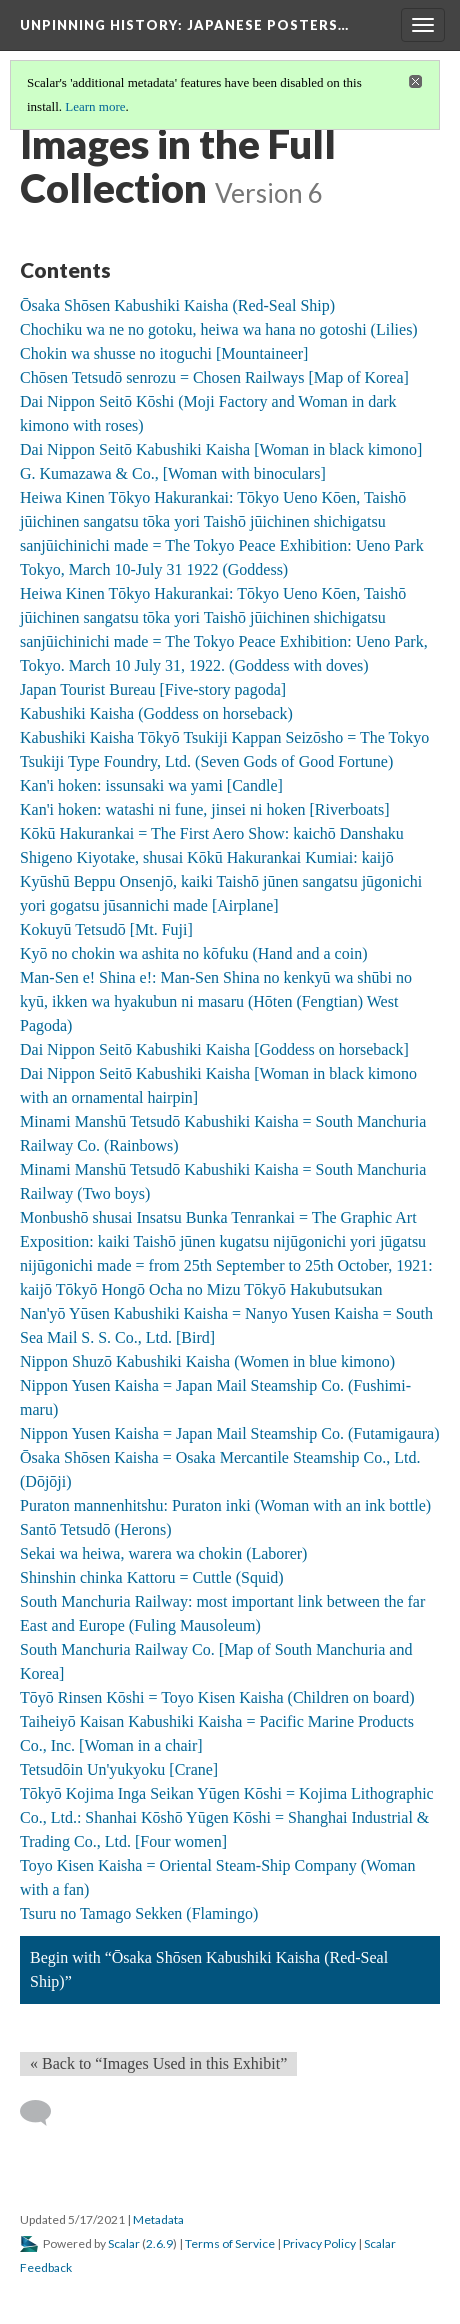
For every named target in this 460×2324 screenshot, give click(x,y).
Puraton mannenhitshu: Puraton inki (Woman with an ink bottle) (225, 1505)
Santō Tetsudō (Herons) (95, 1529)
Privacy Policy (319, 2243)
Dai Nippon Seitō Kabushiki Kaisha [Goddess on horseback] (214, 1049)
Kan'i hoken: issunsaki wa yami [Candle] (151, 785)
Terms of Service (230, 2243)
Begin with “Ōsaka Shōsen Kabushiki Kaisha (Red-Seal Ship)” (209, 1969)
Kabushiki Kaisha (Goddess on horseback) (156, 713)
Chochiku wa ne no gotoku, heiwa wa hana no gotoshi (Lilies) (219, 329)
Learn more (95, 106)
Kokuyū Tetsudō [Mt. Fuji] (106, 929)
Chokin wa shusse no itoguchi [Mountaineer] (164, 353)
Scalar (124, 2243)
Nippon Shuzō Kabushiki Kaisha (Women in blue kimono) (207, 1361)
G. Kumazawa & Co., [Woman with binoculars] (173, 473)
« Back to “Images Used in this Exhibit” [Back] (158, 2063)
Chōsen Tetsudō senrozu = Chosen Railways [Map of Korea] (214, 377)
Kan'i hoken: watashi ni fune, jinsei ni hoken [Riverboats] (204, 809)
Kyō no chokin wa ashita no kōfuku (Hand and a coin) (193, 953)
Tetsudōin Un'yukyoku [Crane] (119, 1769)
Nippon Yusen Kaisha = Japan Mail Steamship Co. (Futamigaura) (229, 1433)
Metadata (158, 2219)
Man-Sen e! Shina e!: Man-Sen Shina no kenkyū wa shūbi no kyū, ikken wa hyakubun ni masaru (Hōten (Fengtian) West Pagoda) (216, 1001)
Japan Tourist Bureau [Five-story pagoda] (153, 689)
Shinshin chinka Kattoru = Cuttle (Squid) (152, 1577)
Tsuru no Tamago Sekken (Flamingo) (139, 1913)
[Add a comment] (44, 2113)
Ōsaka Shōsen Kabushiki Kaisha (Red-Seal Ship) (177, 305)
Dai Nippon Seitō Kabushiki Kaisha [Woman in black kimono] (221, 449)
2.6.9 (159, 2243)
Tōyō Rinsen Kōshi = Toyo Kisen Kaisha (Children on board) (217, 1697)
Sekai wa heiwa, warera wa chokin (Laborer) (163, 1553)
